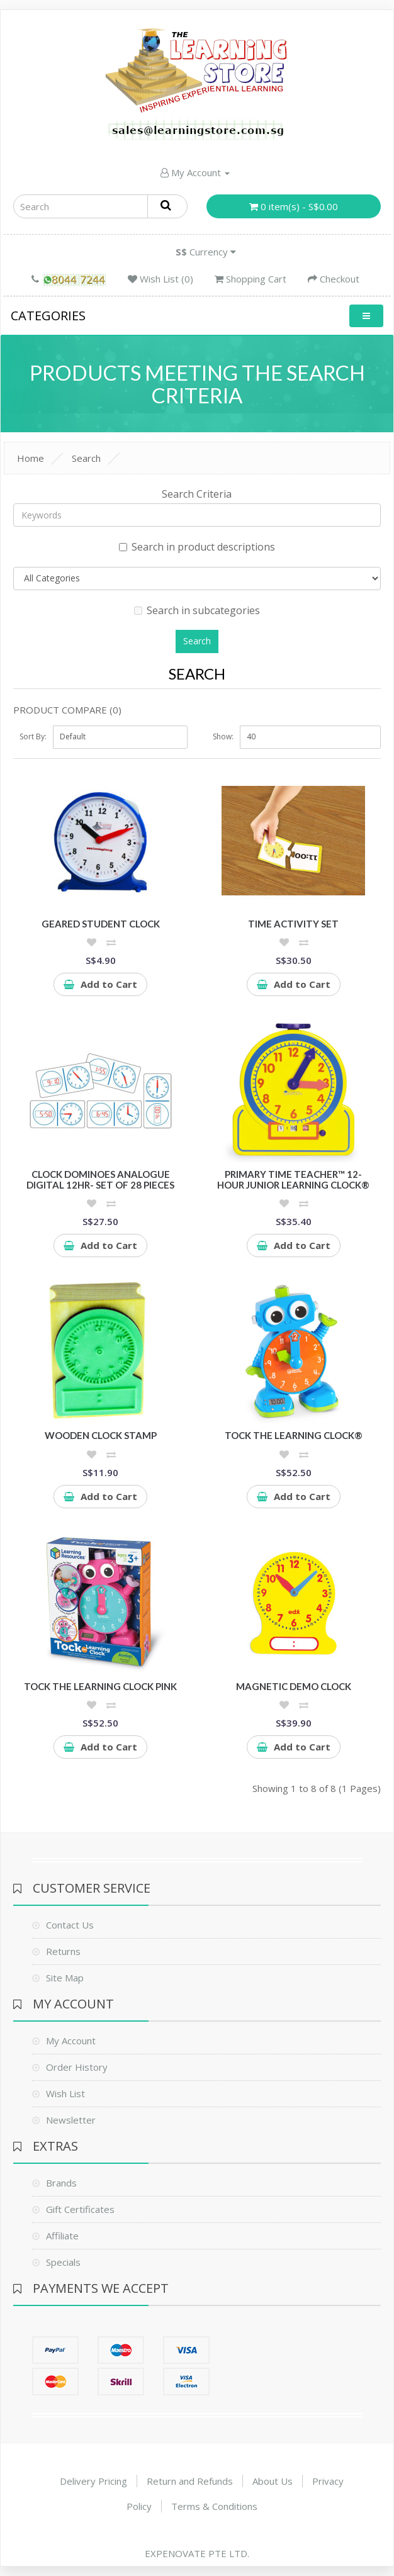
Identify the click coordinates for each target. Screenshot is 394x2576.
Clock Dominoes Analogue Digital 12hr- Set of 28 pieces (100, 1179)
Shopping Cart (250, 278)
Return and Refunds (190, 2481)
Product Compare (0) (67, 709)
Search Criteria (197, 494)
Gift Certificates (80, 2209)
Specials (63, 2262)
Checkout (333, 278)
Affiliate (62, 2235)
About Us (272, 2481)
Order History (77, 2067)
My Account (195, 172)
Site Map (65, 1977)
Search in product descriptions (197, 546)
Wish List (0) (160, 278)
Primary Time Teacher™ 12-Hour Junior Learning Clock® (293, 1179)
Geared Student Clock (101, 923)
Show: (223, 736)
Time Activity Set (293, 923)
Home (30, 458)
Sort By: (33, 736)
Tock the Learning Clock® (294, 1435)
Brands (61, 2182)
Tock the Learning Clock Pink (100, 1686)
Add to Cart (100, 984)
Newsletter (71, 2120)
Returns (63, 1951)
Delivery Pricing (93, 2481)
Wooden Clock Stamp (101, 1435)
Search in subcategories (197, 610)
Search (86, 458)
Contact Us (70, 1924)
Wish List (65, 2093)
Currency (206, 251)
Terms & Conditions (214, 2506)
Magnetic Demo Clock (293, 1686)
